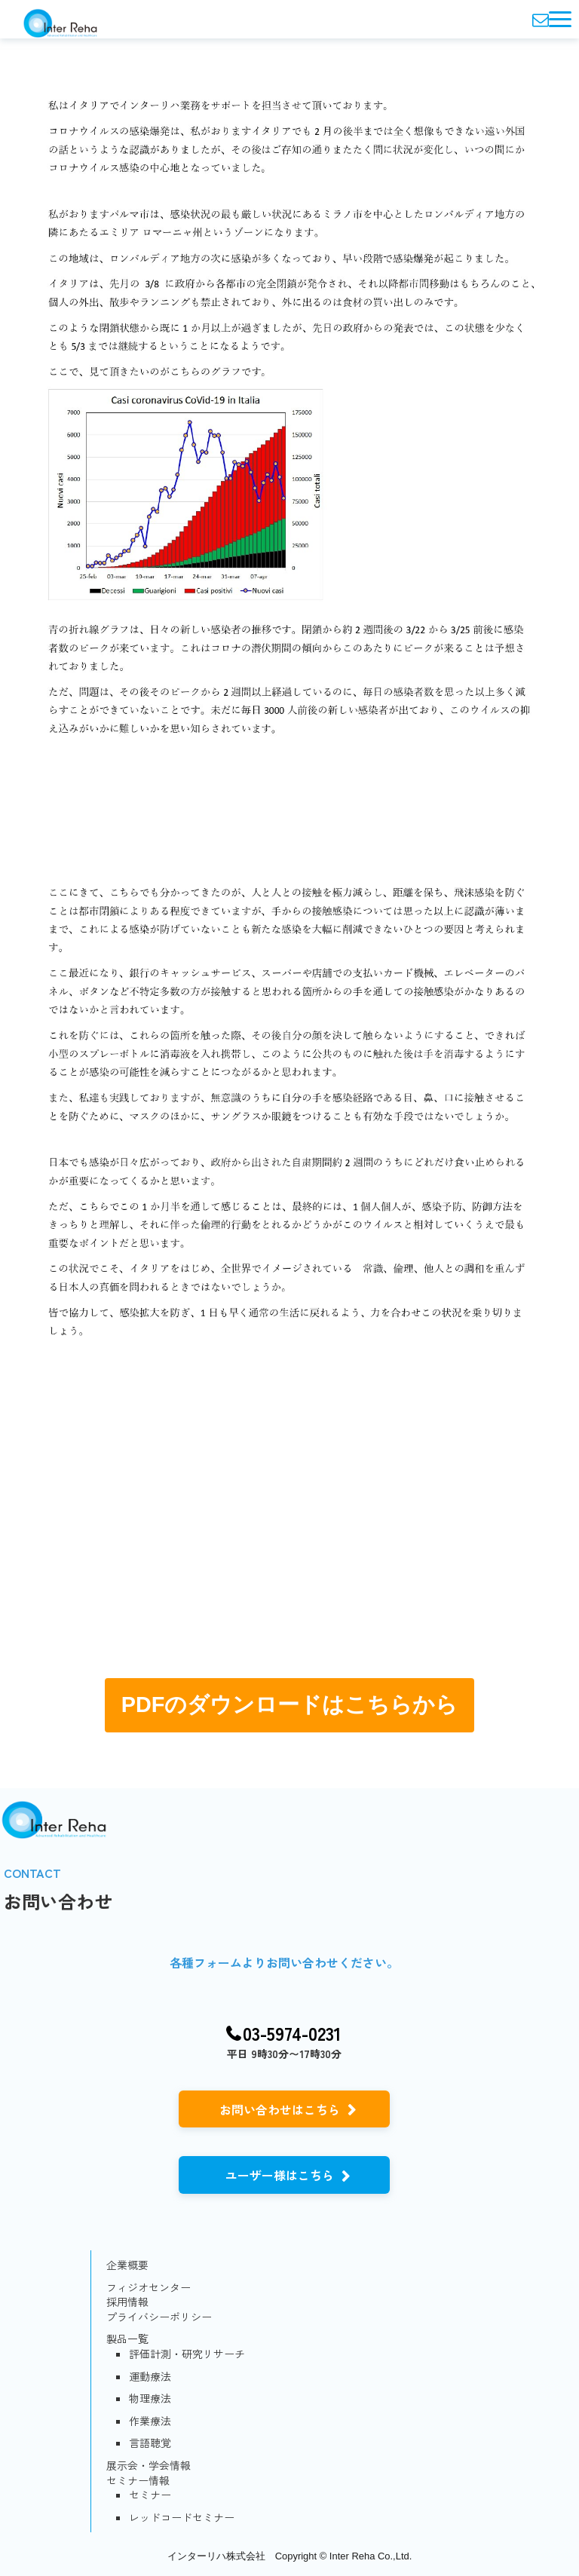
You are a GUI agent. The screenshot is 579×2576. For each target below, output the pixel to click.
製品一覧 (127, 2339)
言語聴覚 (150, 2443)
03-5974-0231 (292, 2033)
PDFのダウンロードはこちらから (289, 1704)
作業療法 (150, 2421)
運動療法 (150, 2376)
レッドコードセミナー (181, 2517)
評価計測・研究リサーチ (187, 2354)
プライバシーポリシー (159, 2317)
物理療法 (150, 2398)
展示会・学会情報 (148, 2465)
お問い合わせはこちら (279, 2109)
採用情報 (127, 2302)
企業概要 (127, 2265)
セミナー (150, 2495)
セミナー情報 (138, 2480)
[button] (560, 19)
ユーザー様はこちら (279, 2175)
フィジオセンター (148, 2287)
